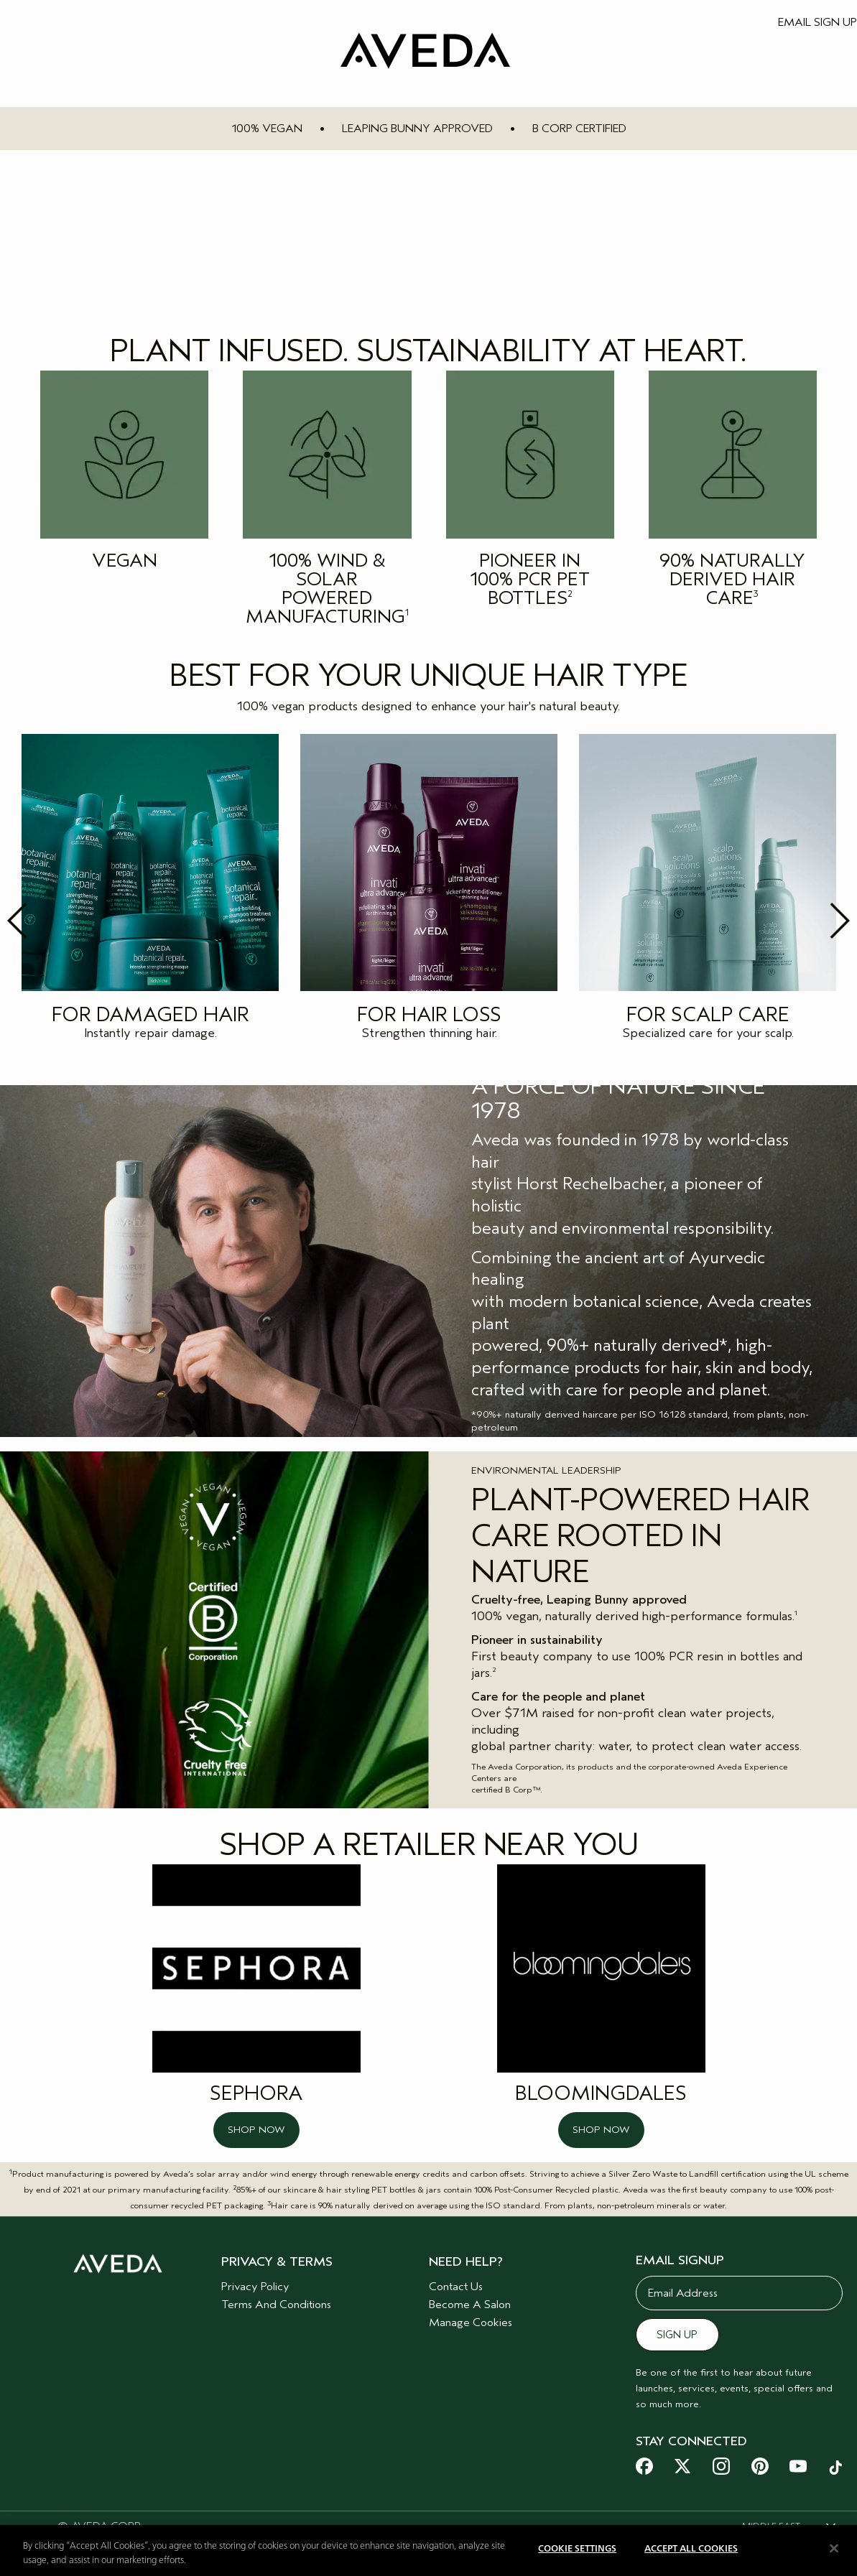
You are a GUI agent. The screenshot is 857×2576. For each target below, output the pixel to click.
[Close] (834, 2548)
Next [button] (808, 921)
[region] (428, 2550)
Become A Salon (470, 2304)
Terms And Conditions (276, 2304)
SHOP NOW (256, 2130)
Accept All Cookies (691, 2549)
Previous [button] (49, 921)
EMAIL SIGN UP (817, 22)
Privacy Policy (255, 2286)
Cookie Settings (577, 2549)
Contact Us (456, 2286)
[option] (150, 891)
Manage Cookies (470, 2322)
